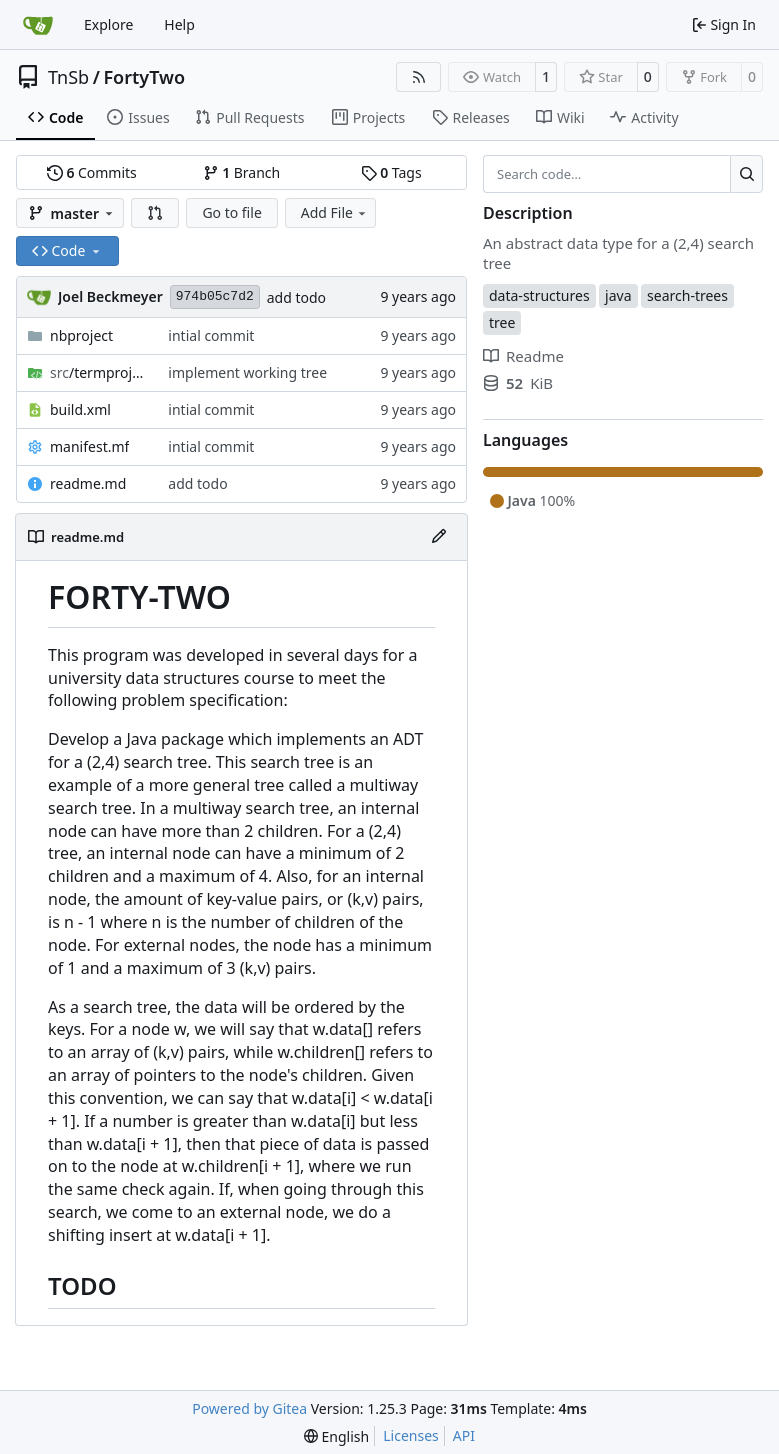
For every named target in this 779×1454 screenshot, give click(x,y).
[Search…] (746, 174)
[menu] (336, 1436)
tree (502, 322)
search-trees (687, 295)
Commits (92, 172)
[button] (155, 213)
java (618, 295)
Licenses (411, 1435)
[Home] (38, 25)
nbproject (81, 335)
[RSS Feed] (419, 77)
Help (179, 24)
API (464, 1435)
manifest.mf (89, 446)
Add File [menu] (335, 212)
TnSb (68, 77)
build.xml (80, 409)
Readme (523, 356)
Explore (108, 24)
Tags (391, 172)
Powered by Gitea (249, 1408)
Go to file (231, 212)
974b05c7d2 (215, 296)
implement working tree (247, 372)
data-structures (539, 295)
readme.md (88, 483)
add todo (296, 297)
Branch (242, 172)
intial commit (211, 335)
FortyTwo (144, 77)
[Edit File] (439, 537)
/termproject (99, 372)
